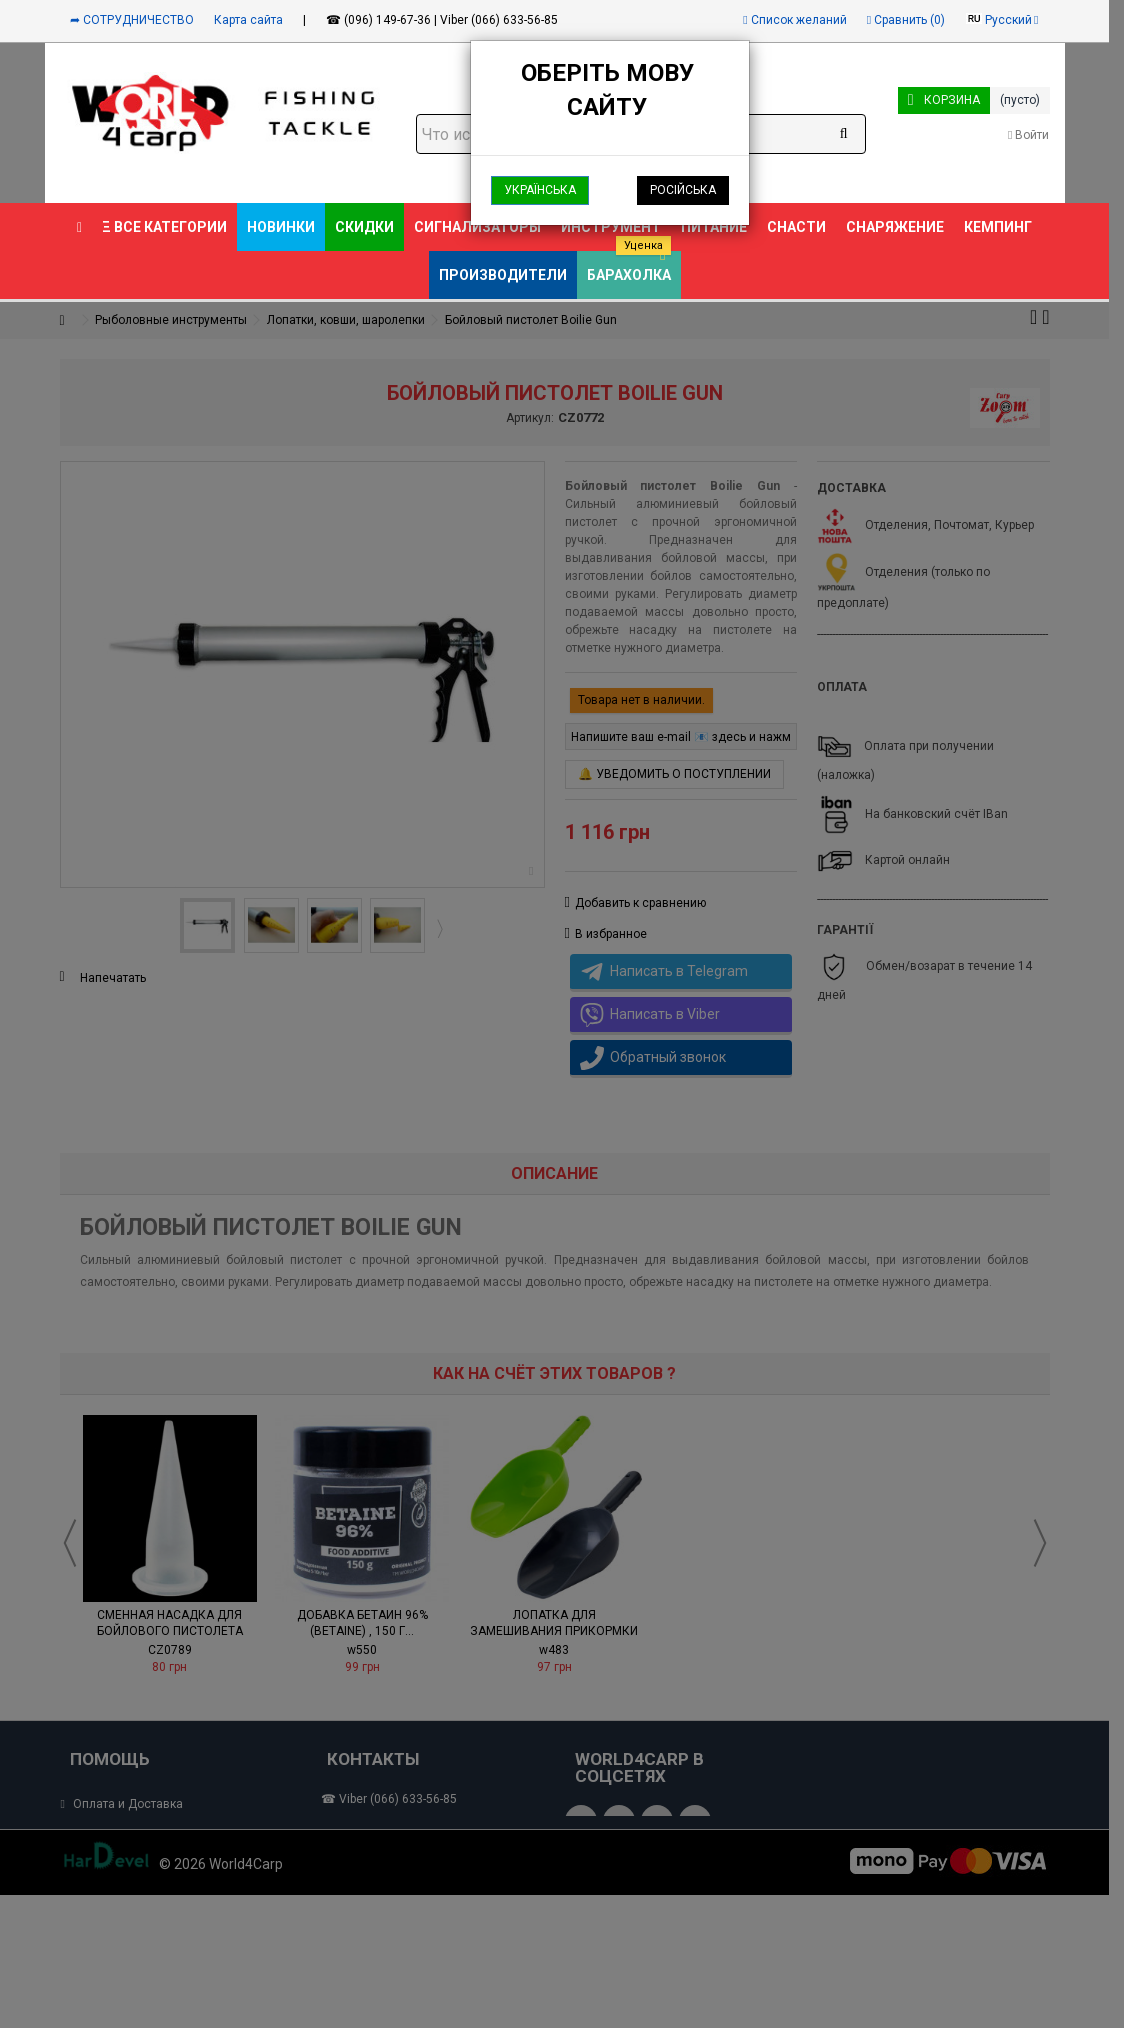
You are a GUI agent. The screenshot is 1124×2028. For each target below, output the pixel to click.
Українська (540, 190)
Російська (683, 190)
